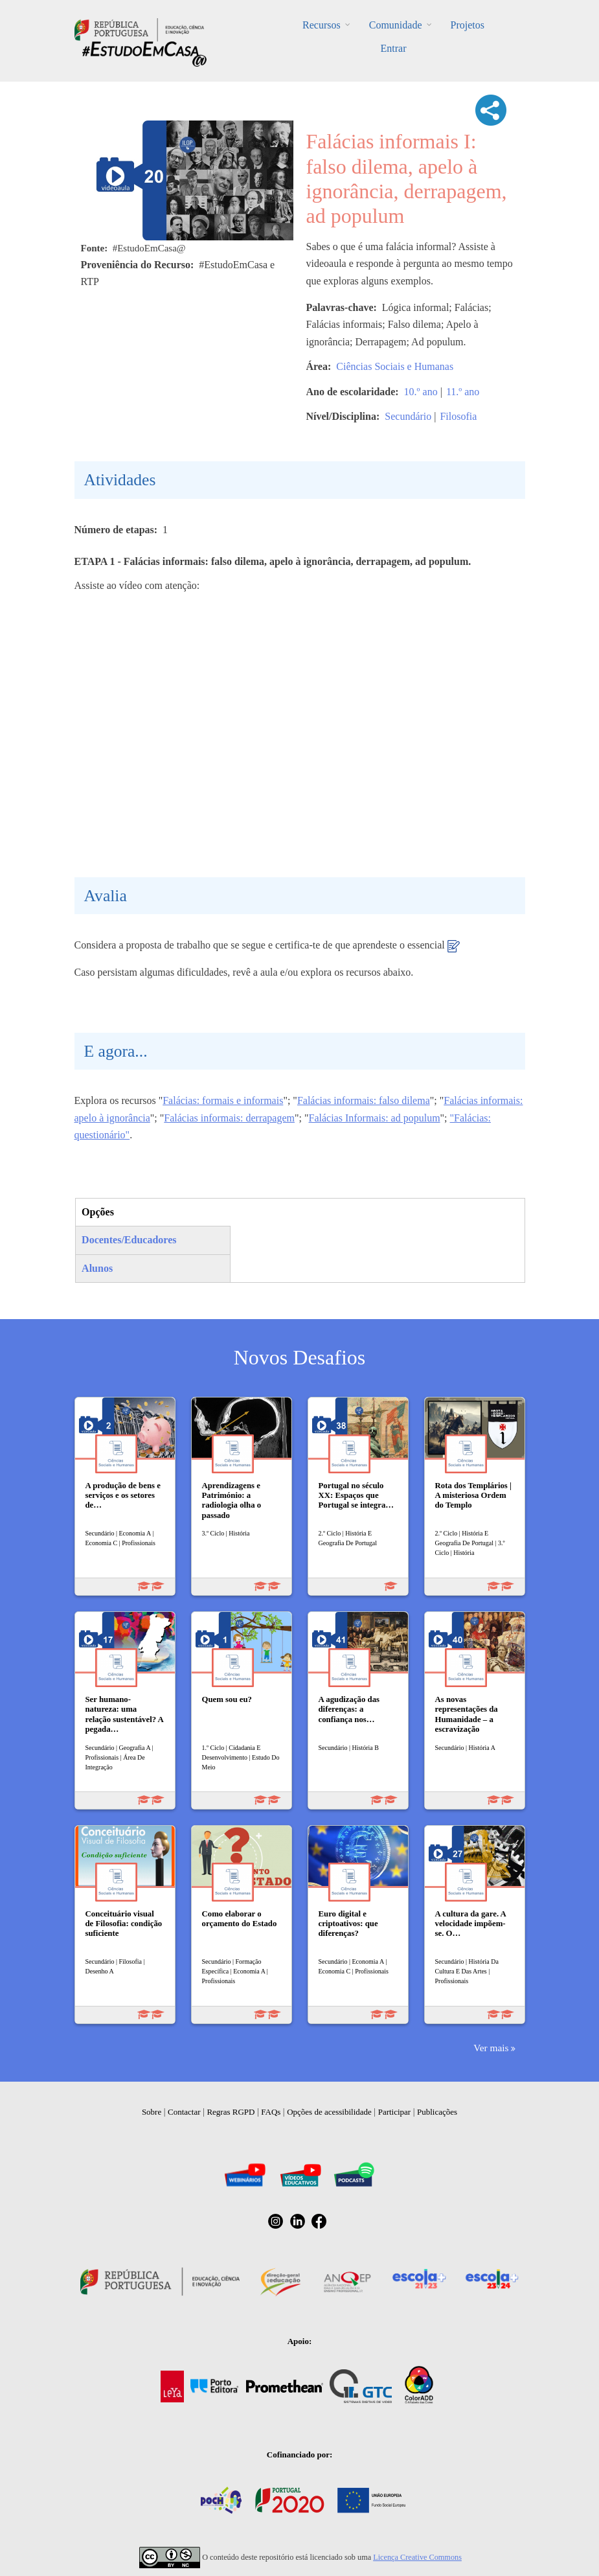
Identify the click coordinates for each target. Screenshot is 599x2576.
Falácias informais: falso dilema (363, 1100)
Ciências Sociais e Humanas (394, 366)
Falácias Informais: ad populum (374, 1117)
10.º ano (421, 391)
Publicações (437, 2112)
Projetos (467, 24)
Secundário (408, 416)
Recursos (321, 24)
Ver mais (490, 2047)
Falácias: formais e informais (223, 1100)
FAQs (270, 2112)
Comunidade (395, 24)
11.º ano (462, 391)
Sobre (151, 2112)
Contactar (184, 2112)
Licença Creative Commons (417, 2557)
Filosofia (458, 416)
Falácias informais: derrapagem (229, 1117)
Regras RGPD (230, 2112)
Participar (394, 2112)
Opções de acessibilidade (329, 2112)
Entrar (394, 48)
